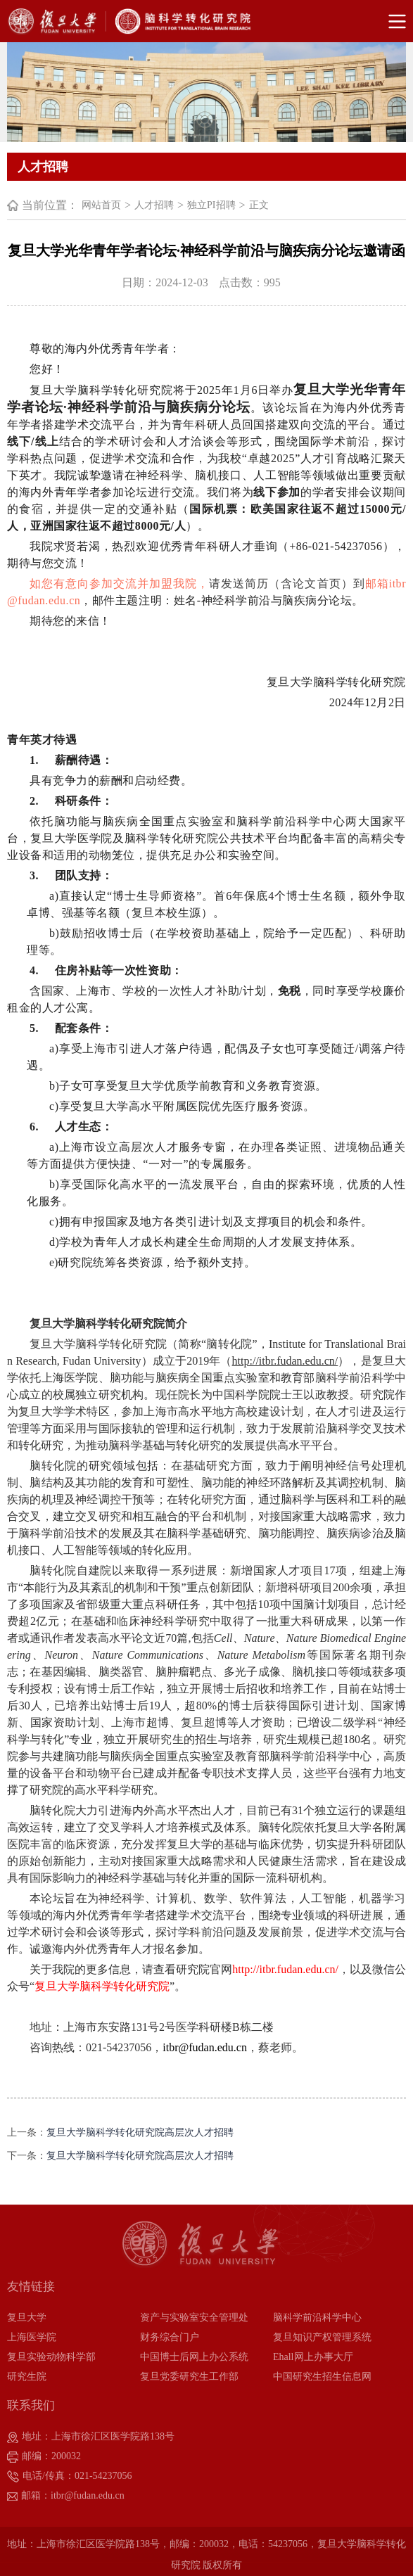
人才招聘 (154, 205)
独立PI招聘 (211, 205)
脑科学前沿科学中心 (317, 2317)
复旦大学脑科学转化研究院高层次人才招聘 (140, 2132)
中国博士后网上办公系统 (194, 2357)
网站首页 (101, 205)
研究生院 (26, 2376)
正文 (259, 205)
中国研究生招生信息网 (322, 2376)
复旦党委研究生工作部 (189, 2376)
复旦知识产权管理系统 (322, 2337)
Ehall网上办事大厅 (313, 2357)
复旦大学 (26, 2317)
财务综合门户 (169, 2337)
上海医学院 (31, 2337)
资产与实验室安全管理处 (194, 2317)
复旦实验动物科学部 (51, 2357)
